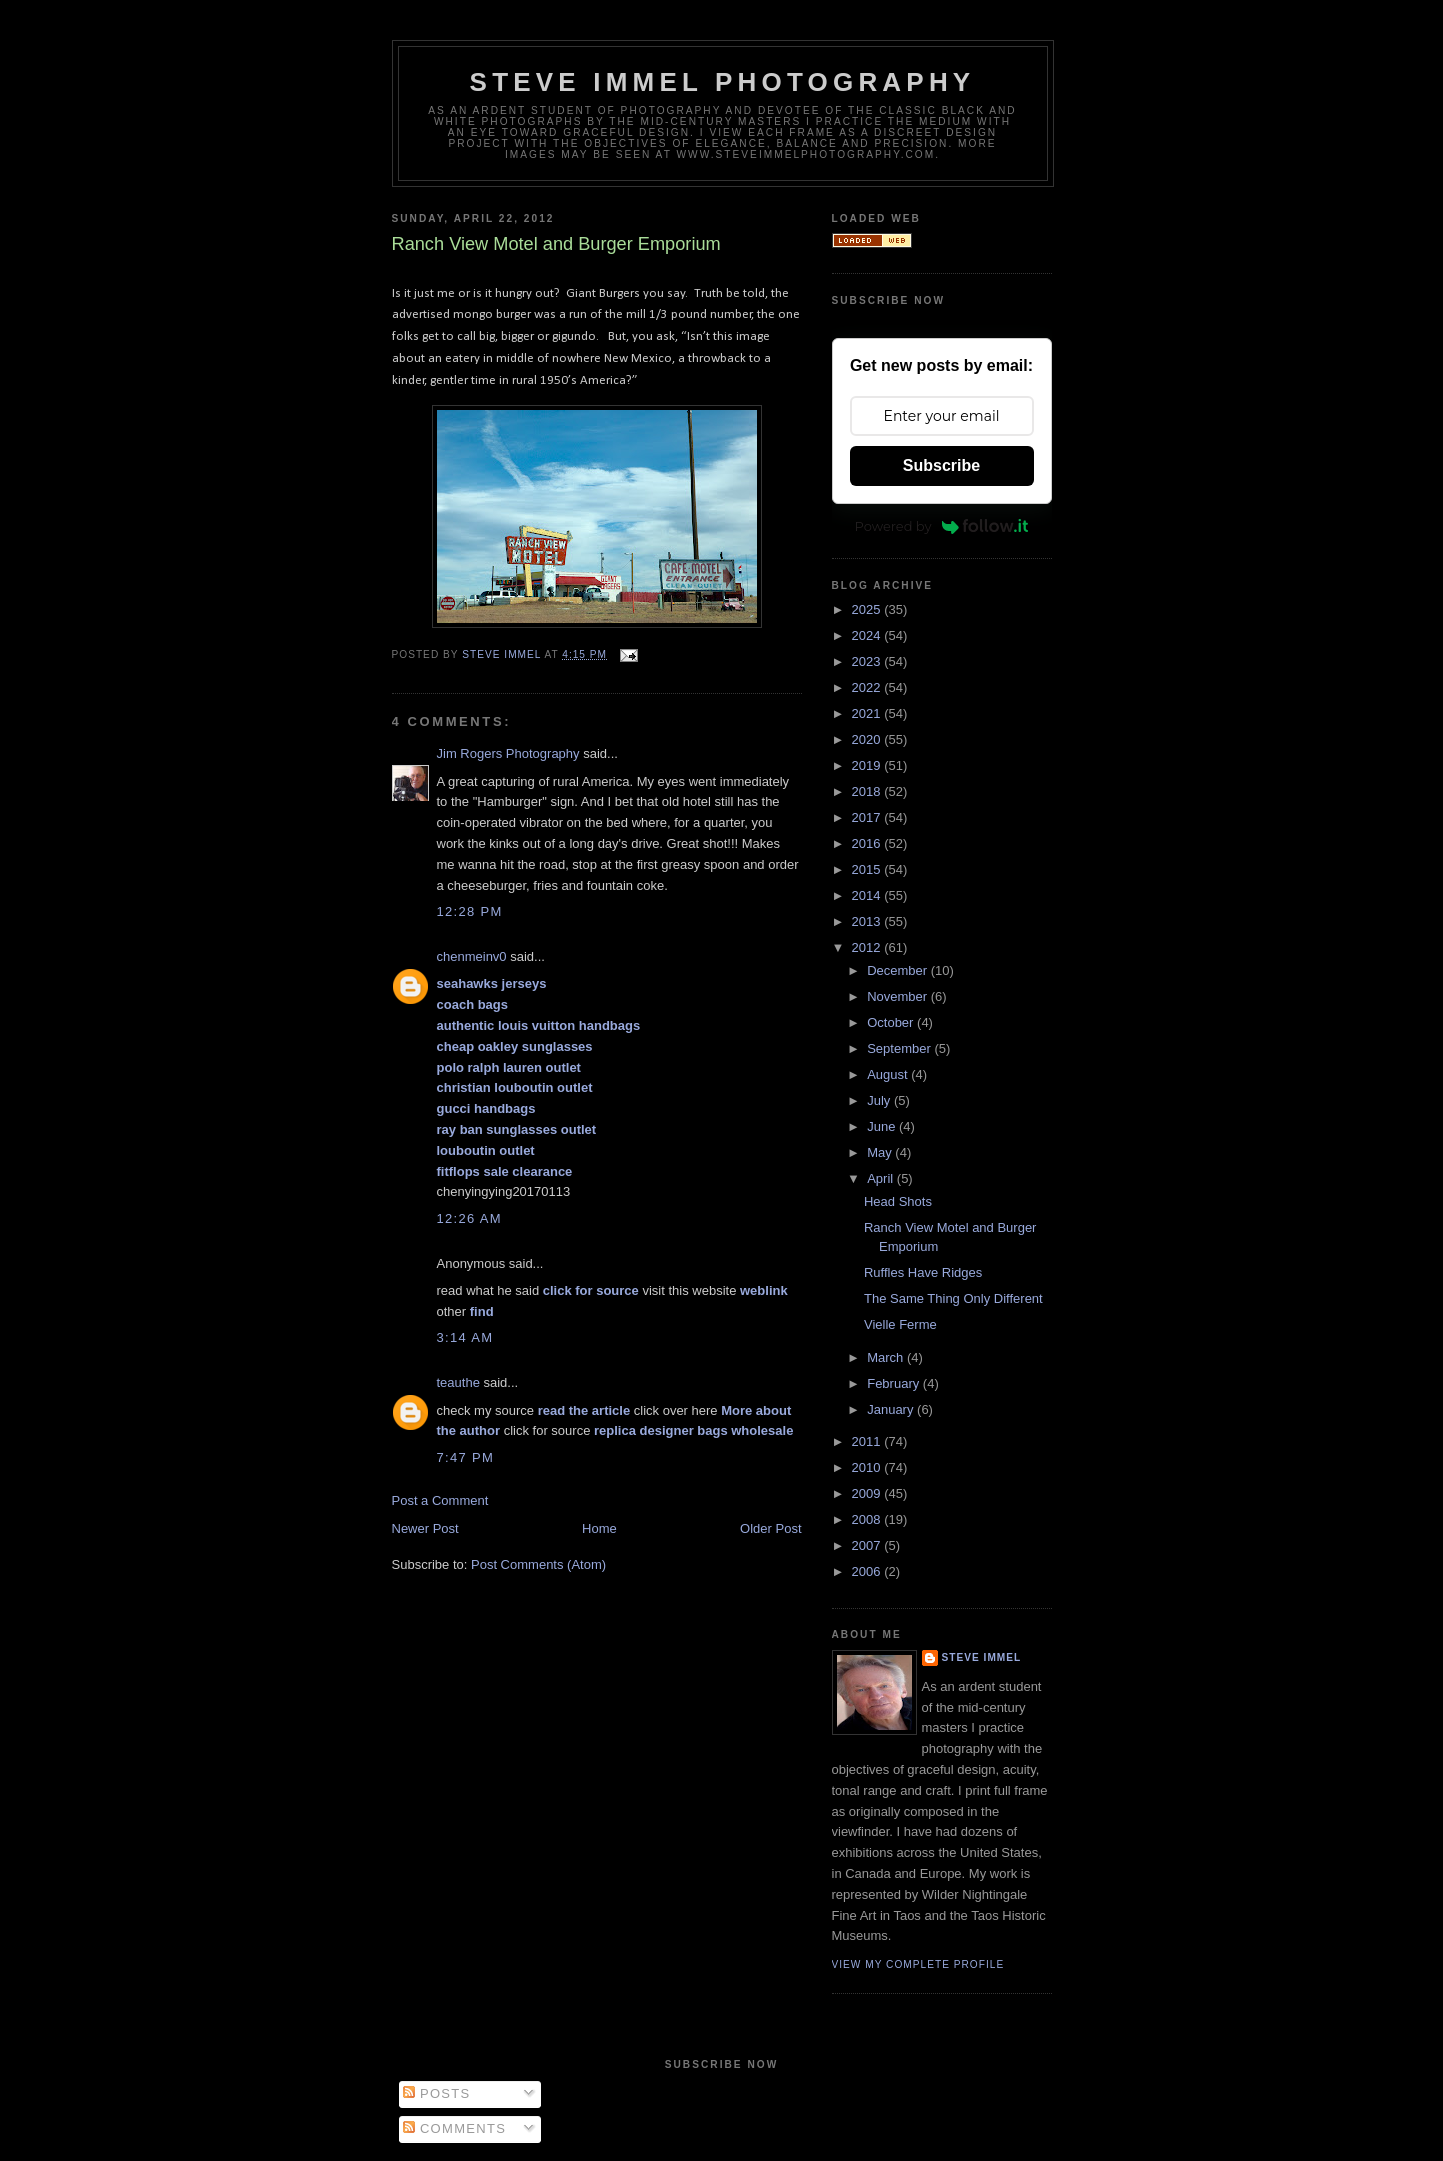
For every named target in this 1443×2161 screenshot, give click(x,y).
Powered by (942, 526)
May (881, 1152)
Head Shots (898, 1201)
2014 (868, 895)
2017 (868, 817)
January (892, 1409)
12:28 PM (470, 911)
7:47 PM (466, 1457)
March (887, 1357)
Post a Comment (440, 1500)
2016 (868, 843)
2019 (868, 765)
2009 (868, 1493)
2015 (868, 869)
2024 (868, 635)
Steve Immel (982, 1657)
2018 (868, 791)
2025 (868, 609)
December (899, 970)
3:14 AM (465, 1337)
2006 (868, 1571)
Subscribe (941, 465)
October (892, 1022)
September (900, 1048)
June (883, 1126)
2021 (868, 713)
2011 (868, 1441)
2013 (868, 921)
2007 (868, 1545)
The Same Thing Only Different (953, 1298)
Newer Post (425, 1528)
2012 (868, 947)
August (889, 1074)
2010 (868, 1467)
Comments (454, 2128)
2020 (868, 739)
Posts (436, 2093)
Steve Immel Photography (723, 82)
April (882, 1178)
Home (599, 1528)
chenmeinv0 (472, 956)
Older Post (770, 1528)
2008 (868, 1519)
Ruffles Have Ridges (923, 1272)
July (880, 1100)
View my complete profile (918, 1964)
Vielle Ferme (900, 1324)
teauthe (458, 1382)
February (895, 1383)
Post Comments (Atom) (538, 1564)
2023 (868, 661)
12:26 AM (469, 1218)
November (899, 996)
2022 (868, 687)
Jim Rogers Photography (508, 753)
